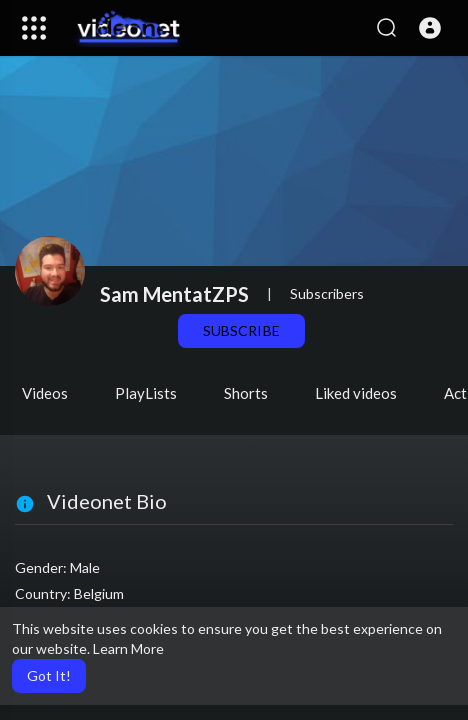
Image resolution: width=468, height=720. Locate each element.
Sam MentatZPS (174, 294)
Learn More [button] (128, 648)
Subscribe (241, 330)
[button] (430, 28)
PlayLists (146, 393)
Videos (45, 393)
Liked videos (356, 393)
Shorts (246, 393)
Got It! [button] (49, 675)
